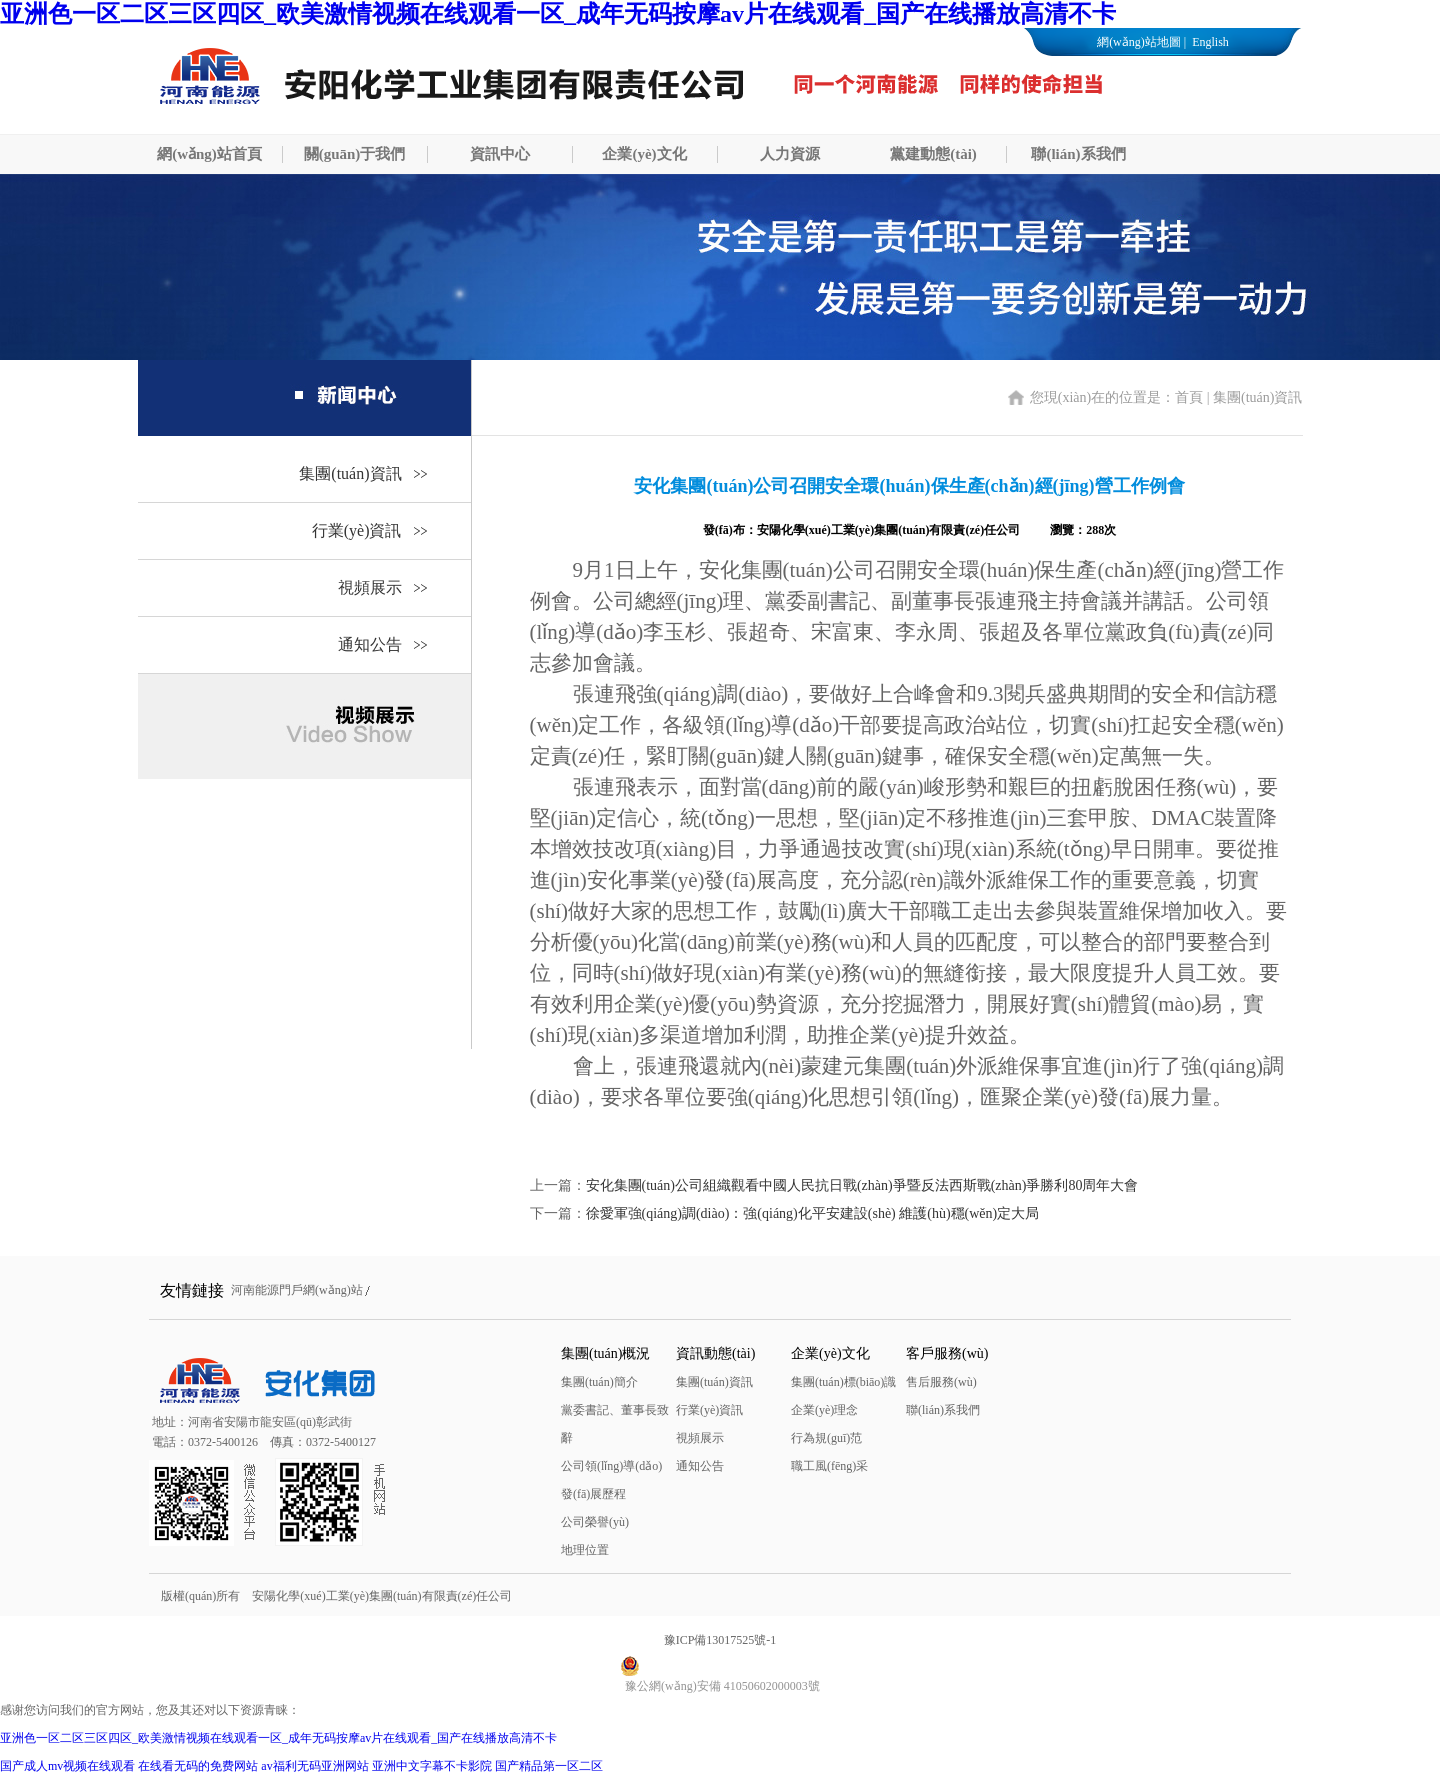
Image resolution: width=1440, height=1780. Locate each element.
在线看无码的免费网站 (198, 1766)
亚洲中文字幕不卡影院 (432, 1766)
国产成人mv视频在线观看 (67, 1766)
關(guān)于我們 (355, 154)
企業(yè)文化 (644, 154)
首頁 (1189, 397)
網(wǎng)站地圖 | (1141, 42)
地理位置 (585, 1550)
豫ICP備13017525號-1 (720, 1640)
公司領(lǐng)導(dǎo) (611, 1466)
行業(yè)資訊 (357, 530)
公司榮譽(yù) (595, 1522)
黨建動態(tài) (933, 154)
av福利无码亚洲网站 (314, 1766)
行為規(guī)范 (826, 1438)
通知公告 (370, 644)
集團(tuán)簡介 (599, 1382)
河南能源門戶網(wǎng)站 (297, 1290)
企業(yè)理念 (824, 1410)
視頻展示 (370, 587)
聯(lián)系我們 (1078, 154)
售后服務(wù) (941, 1382)
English (1209, 42)
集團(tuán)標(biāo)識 (843, 1382)
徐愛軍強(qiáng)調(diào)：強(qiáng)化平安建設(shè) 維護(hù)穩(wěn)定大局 (813, 1213)
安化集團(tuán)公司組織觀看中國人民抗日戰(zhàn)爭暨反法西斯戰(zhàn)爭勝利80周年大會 (862, 1185)
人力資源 (790, 154)
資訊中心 (500, 154)
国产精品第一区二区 (549, 1766)
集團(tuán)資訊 (350, 473)
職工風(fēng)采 (829, 1466)
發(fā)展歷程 (593, 1494)
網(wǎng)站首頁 (209, 154)
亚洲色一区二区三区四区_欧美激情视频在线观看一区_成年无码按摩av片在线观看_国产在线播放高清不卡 (558, 14)
